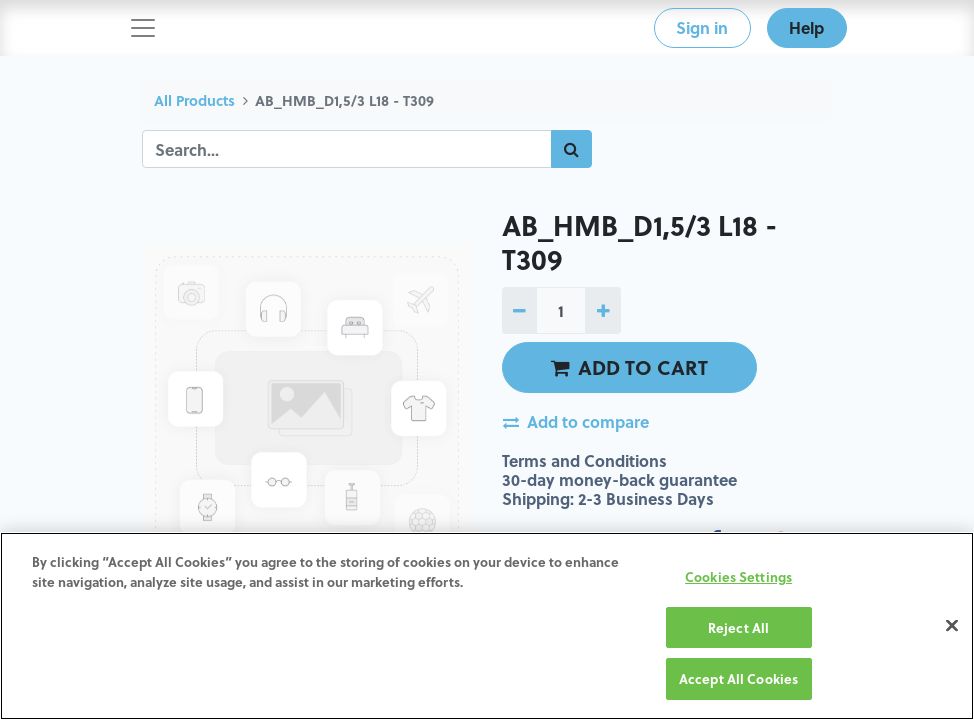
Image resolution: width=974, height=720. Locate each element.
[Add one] (602, 310)
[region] (487, 626)
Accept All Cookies (738, 678)
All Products (194, 100)
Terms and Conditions (584, 460)
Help (806, 27)
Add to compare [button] (576, 421)
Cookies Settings (738, 576)
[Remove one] (519, 310)
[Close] (952, 626)
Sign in (702, 27)
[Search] (571, 149)
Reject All (738, 627)
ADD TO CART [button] (629, 367)
